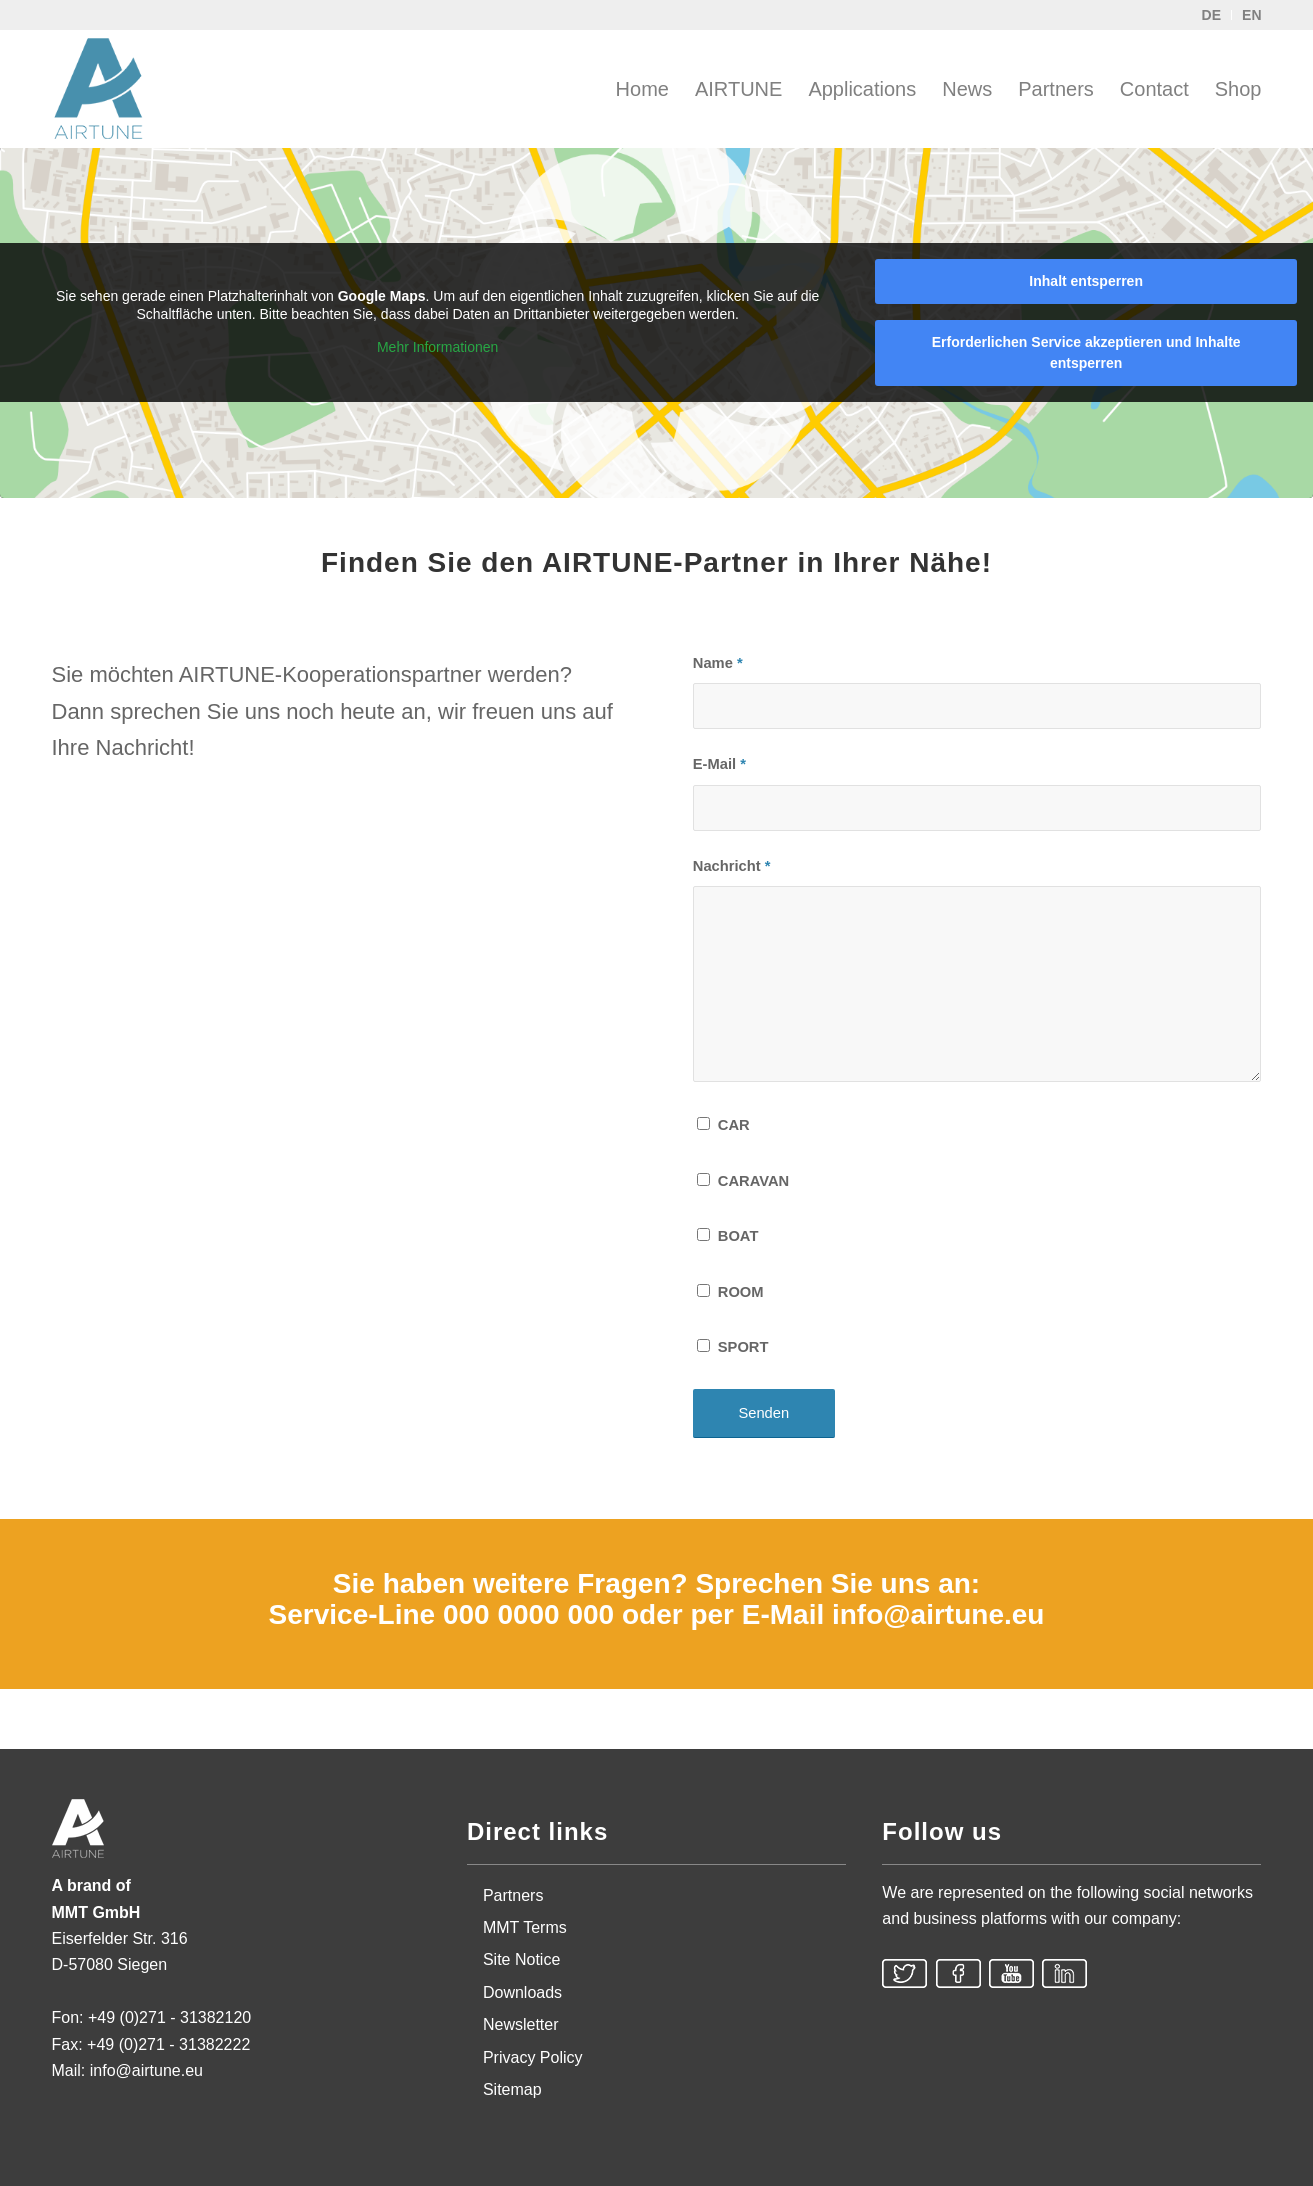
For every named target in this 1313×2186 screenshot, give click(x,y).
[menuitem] (642, 89)
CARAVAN (753, 1181)
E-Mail (719, 764)
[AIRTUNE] (112, 89)
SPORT (743, 1347)
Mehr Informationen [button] (437, 347)
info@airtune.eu (938, 1614)
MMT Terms (525, 1927)
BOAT (738, 1236)
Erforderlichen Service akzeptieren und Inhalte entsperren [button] (1086, 352)
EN (1251, 15)
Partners (513, 1895)
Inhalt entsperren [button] (1086, 281)
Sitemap (512, 2089)
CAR (734, 1125)
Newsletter (521, 2024)
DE (1211, 15)
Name (718, 663)
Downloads (522, 1992)
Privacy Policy (533, 2057)
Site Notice (521, 1959)
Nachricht (732, 866)
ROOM (741, 1292)
